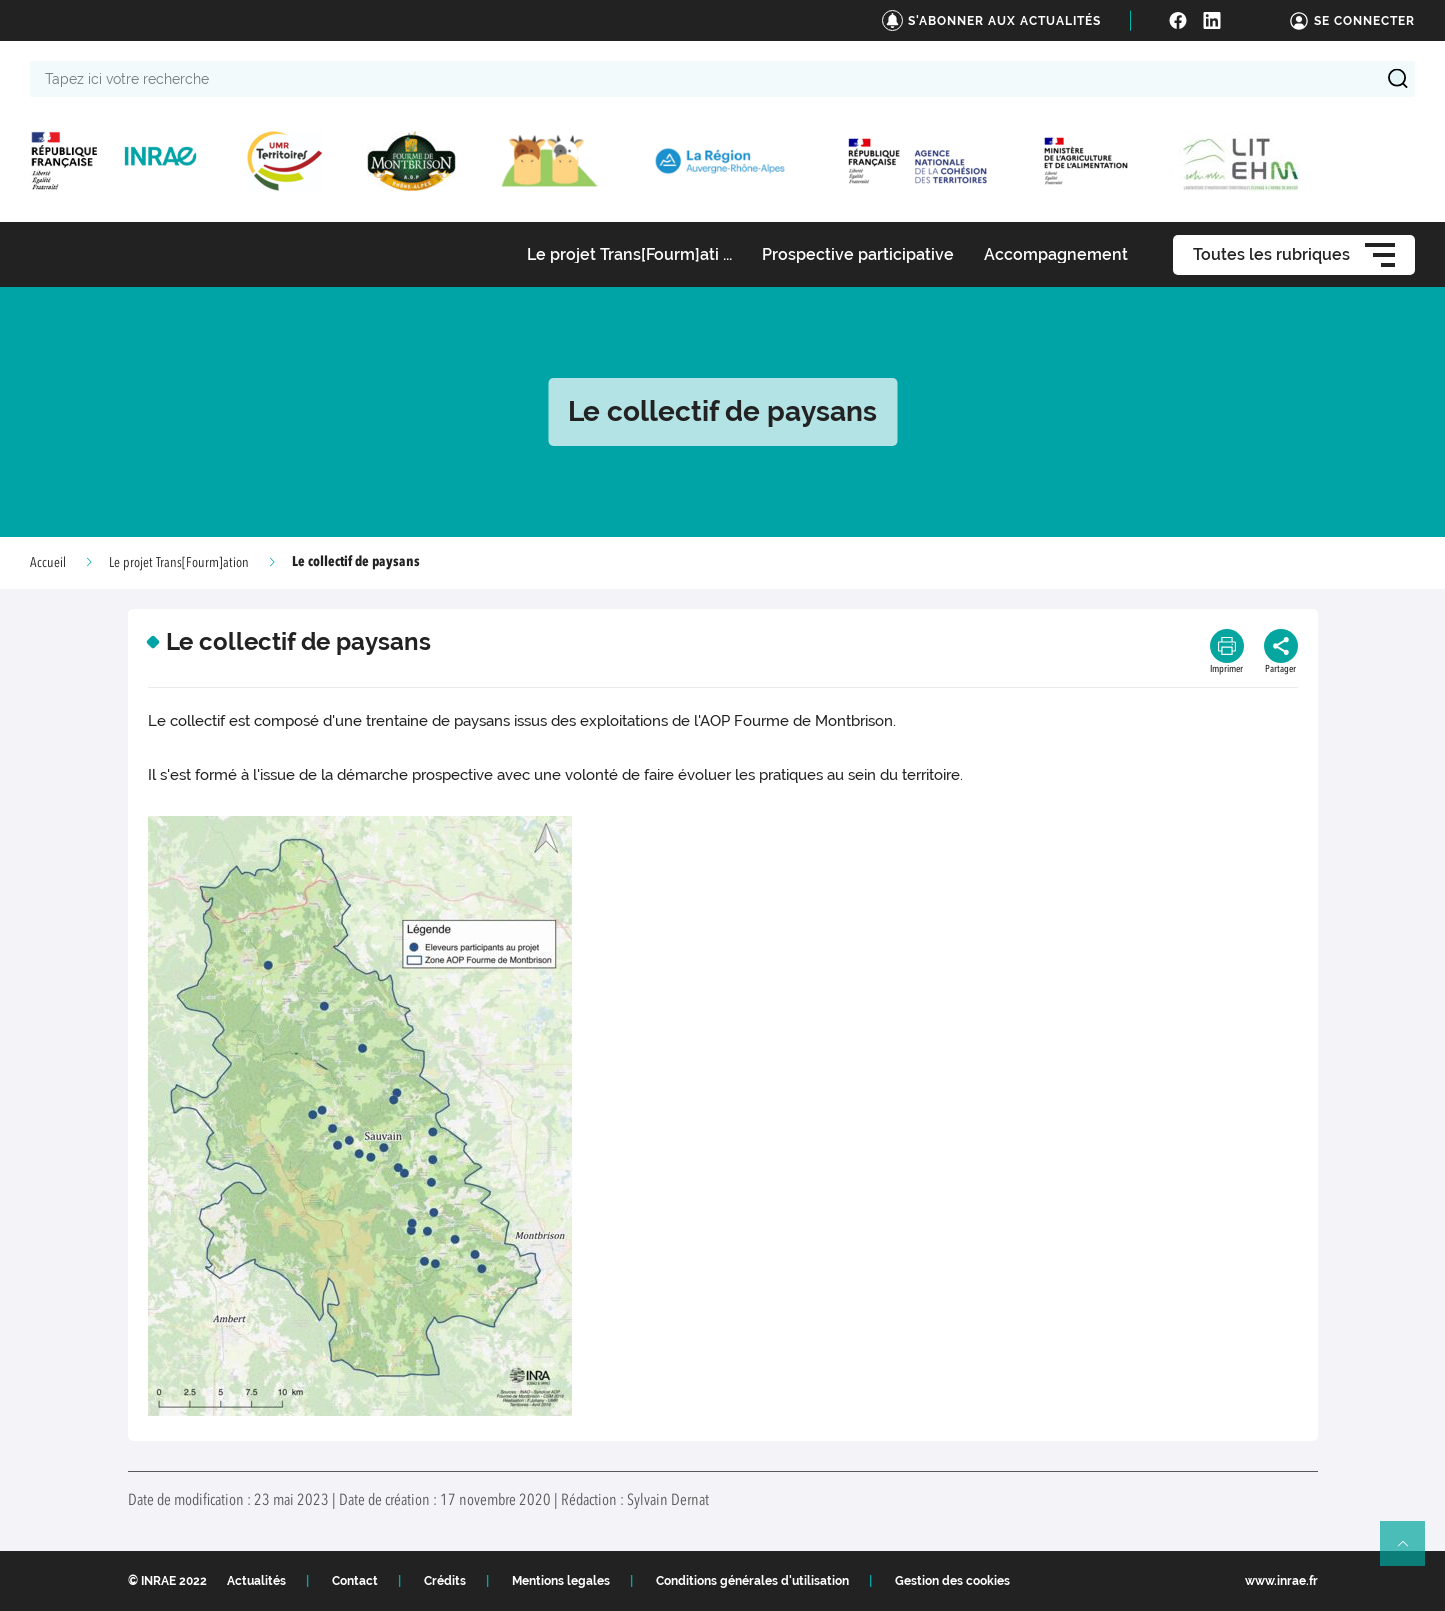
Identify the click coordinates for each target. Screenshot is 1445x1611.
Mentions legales (561, 1581)
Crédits (445, 1581)
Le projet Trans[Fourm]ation (179, 563)
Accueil (48, 563)
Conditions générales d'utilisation (752, 1581)
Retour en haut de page (1411, 1552)
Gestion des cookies (952, 1581)
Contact (355, 1581)
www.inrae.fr (1281, 1581)
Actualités (256, 1581)
